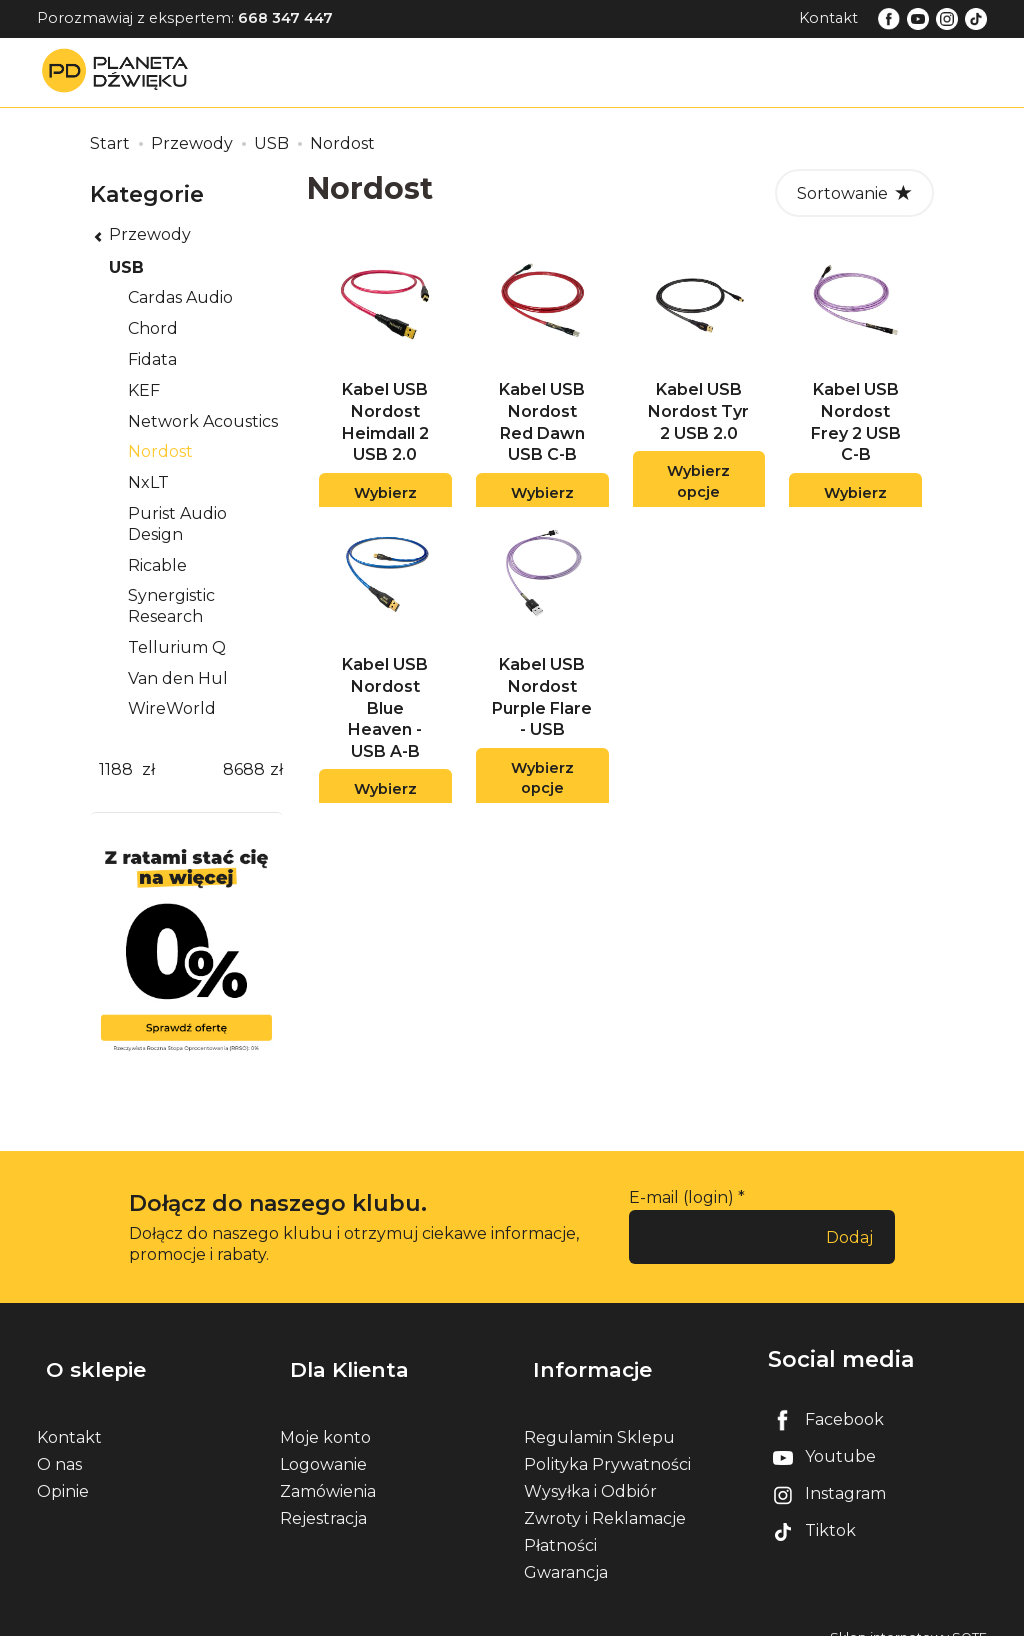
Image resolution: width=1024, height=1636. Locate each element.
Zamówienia (328, 1469)
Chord (153, 328)
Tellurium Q (177, 647)
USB (126, 267)
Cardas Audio (180, 297)
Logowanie (323, 1442)
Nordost (160, 451)
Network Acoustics (203, 421)
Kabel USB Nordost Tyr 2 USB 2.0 (698, 423)
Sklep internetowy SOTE (908, 1615)
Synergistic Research (171, 606)
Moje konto (325, 1415)
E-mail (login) (681, 1197)
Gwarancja (566, 1551)
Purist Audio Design (177, 524)
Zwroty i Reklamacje (605, 1496)
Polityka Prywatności (607, 1442)
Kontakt (828, 18)
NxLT (148, 482)
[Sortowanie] (854, 193)
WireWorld (172, 708)
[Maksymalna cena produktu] (244, 770)
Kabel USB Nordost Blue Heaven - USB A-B (385, 731)
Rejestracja (323, 1496)
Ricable (157, 565)
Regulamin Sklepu (599, 1415)
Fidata (152, 359)
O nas (59, 1442)
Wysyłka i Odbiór (590, 1469)
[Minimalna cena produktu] (116, 770)
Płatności (560, 1523)
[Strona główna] (120, 71)
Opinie (63, 1469)
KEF (144, 390)
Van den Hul (178, 678)
